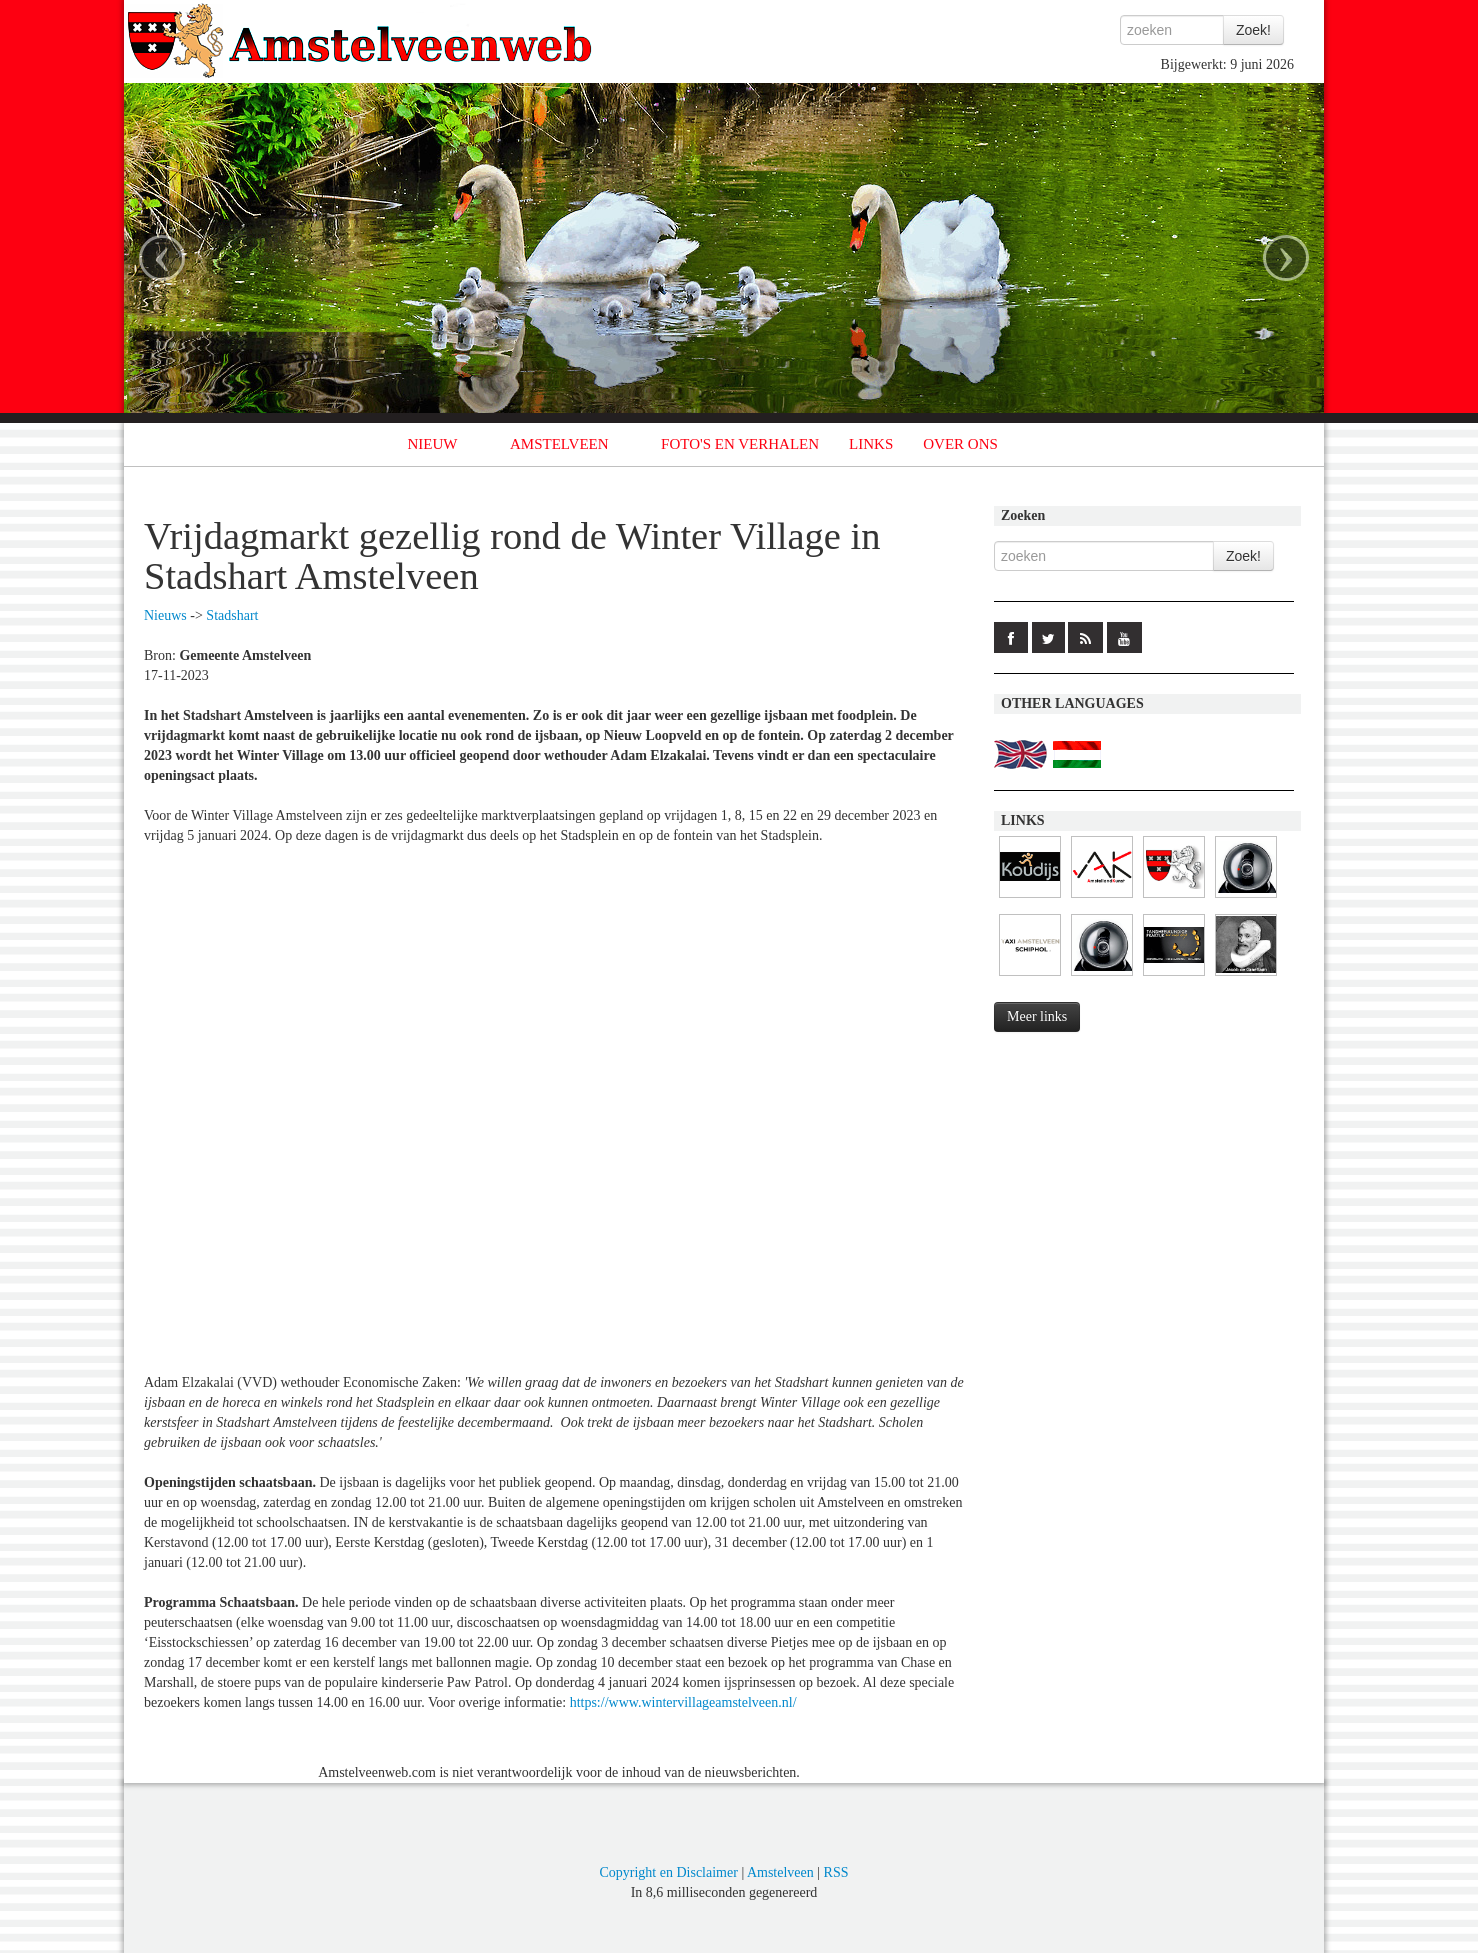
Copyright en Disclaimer (668, 1872)
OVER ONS (960, 444)
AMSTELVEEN (559, 444)
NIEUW (433, 444)
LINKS (871, 444)
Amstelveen (780, 1872)
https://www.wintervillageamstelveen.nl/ (683, 1702)
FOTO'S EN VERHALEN (740, 444)
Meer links (1037, 1016)
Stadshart (232, 615)
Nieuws (165, 615)
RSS (836, 1872)
